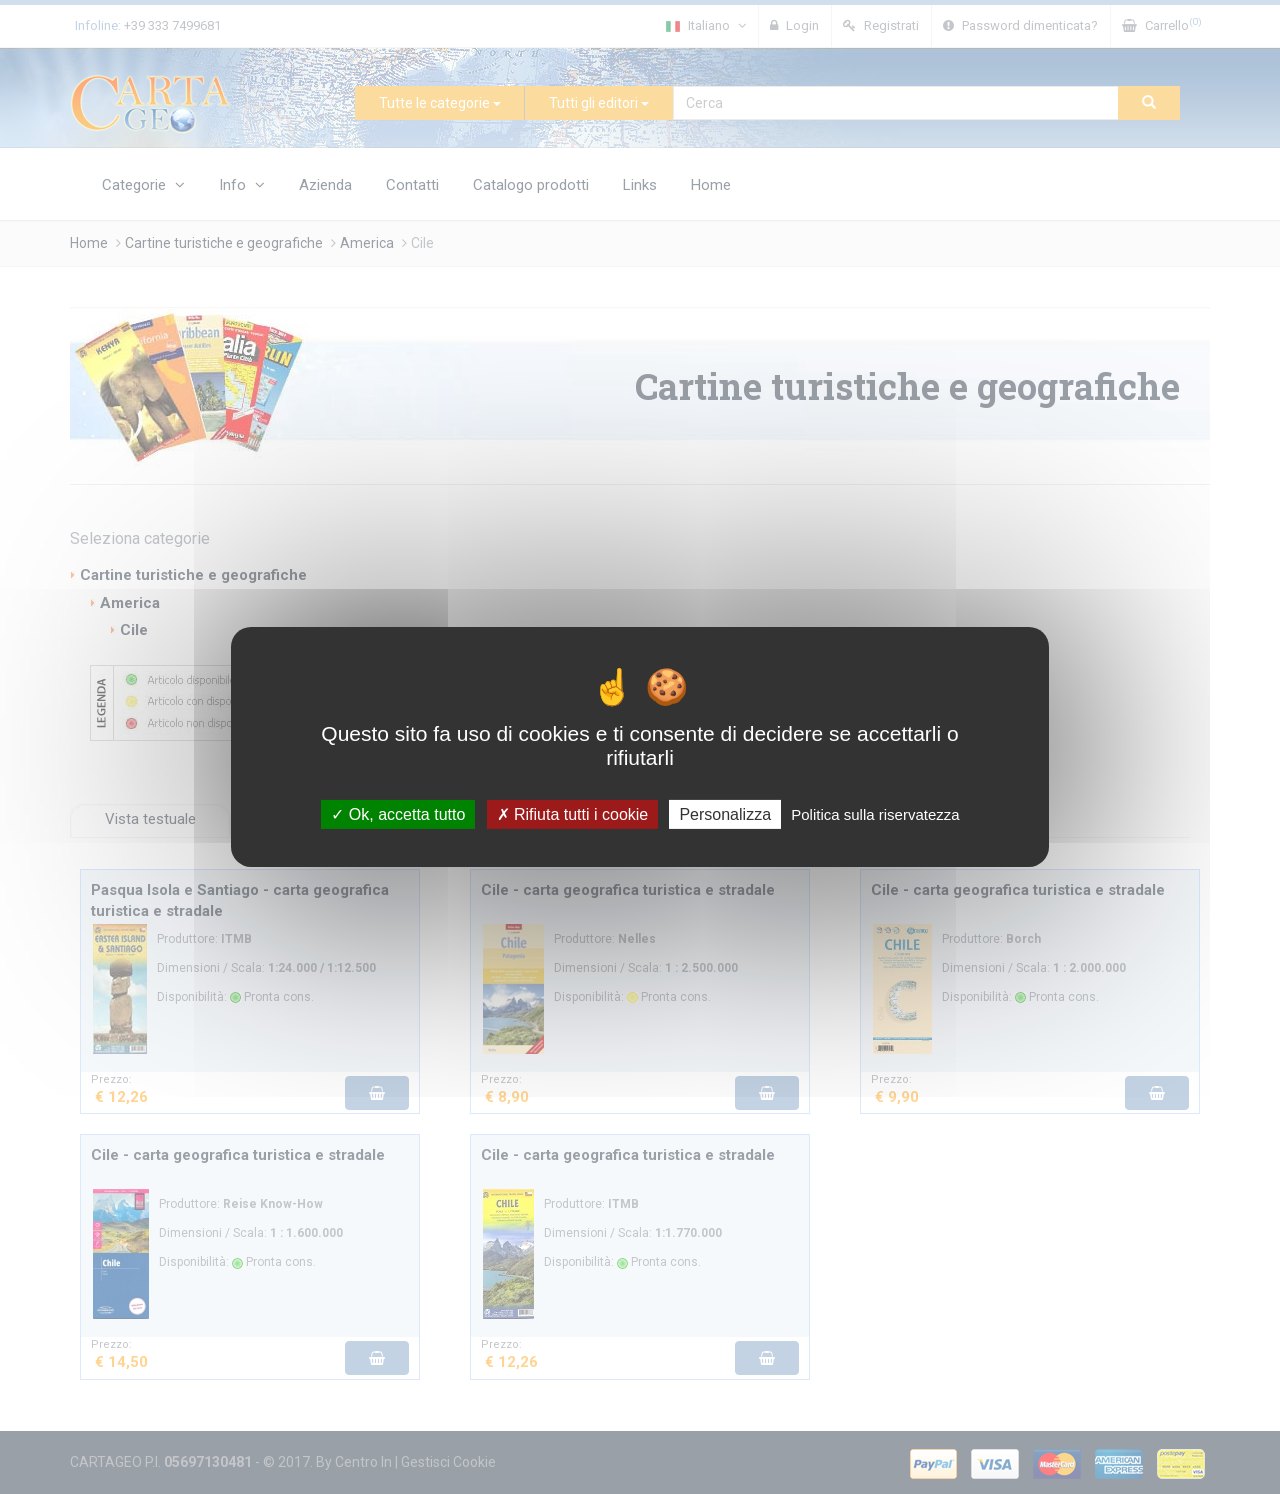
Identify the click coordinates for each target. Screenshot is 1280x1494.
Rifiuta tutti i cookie (573, 814)
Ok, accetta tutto (398, 814)
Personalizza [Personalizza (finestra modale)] (725, 814)
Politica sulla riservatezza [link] (875, 814)
